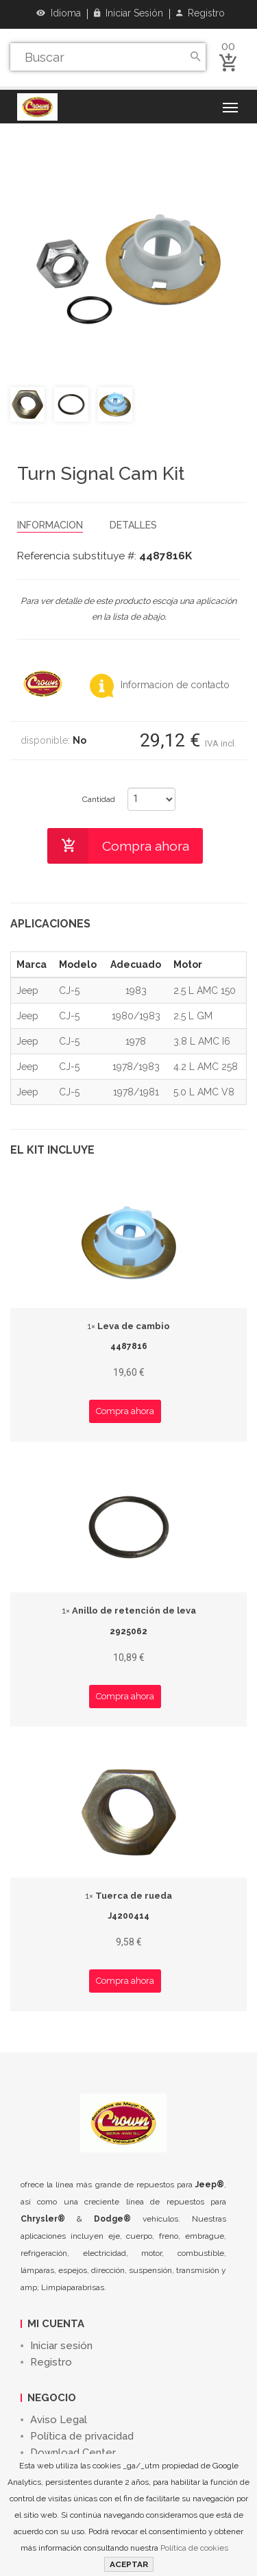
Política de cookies (194, 2548)
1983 (136, 990)
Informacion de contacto (160, 684)
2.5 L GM (192, 1015)
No (79, 740)
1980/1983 (136, 1015)
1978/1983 (136, 1066)
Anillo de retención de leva (129, 1610)
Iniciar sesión (128, 13)
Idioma (58, 13)
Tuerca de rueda (128, 1896)
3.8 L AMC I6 (201, 1041)
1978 (135, 1041)
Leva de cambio (128, 1326)
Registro (200, 13)
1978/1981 (136, 1091)
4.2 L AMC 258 (205, 1066)
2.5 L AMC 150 (204, 990)
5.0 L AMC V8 (203, 1091)
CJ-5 (69, 990)
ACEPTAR (129, 2564)
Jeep (27, 990)
